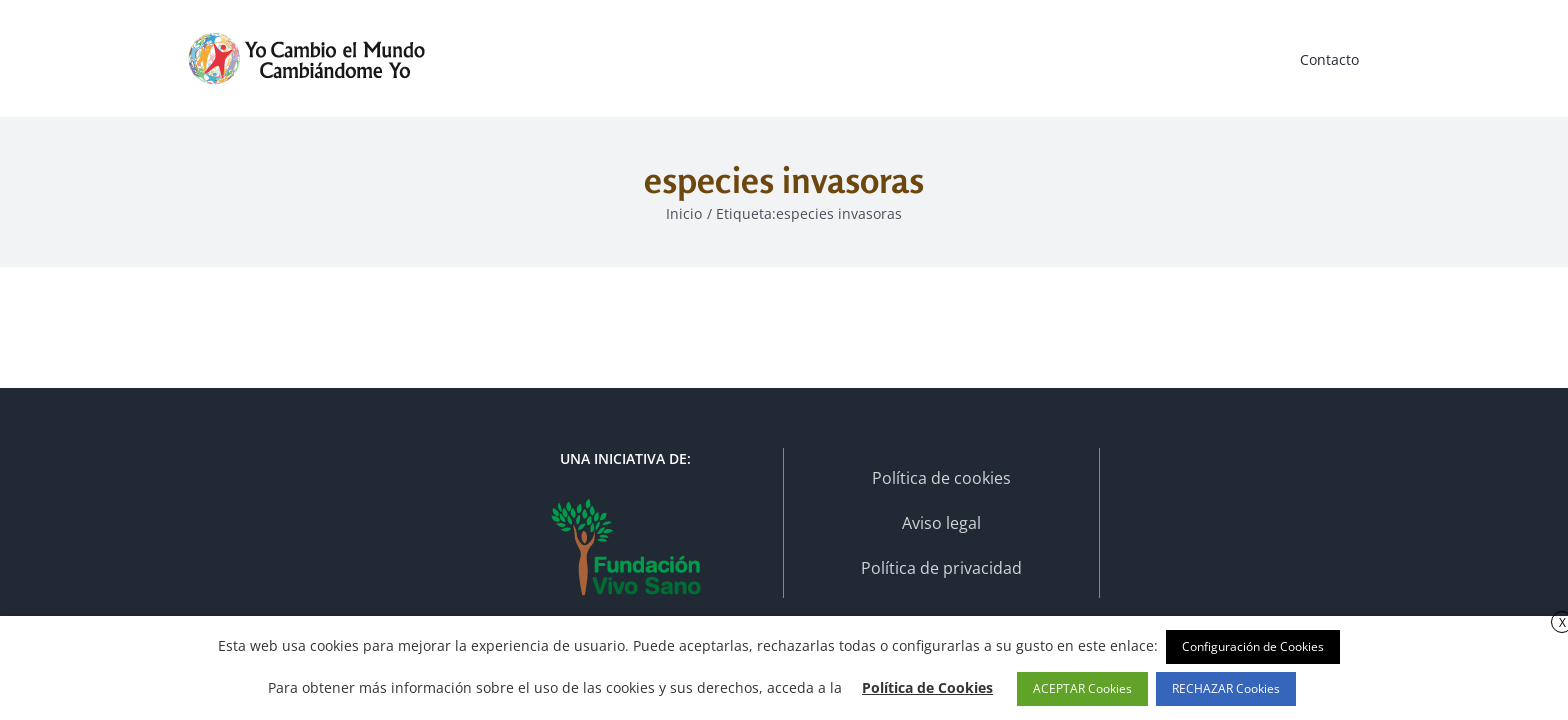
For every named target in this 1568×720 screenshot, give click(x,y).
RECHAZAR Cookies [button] (1226, 688)
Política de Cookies (927, 687)
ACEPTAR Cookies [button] (1082, 688)
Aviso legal (941, 523)
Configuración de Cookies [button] (1253, 646)
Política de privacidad (941, 568)
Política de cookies (941, 478)
